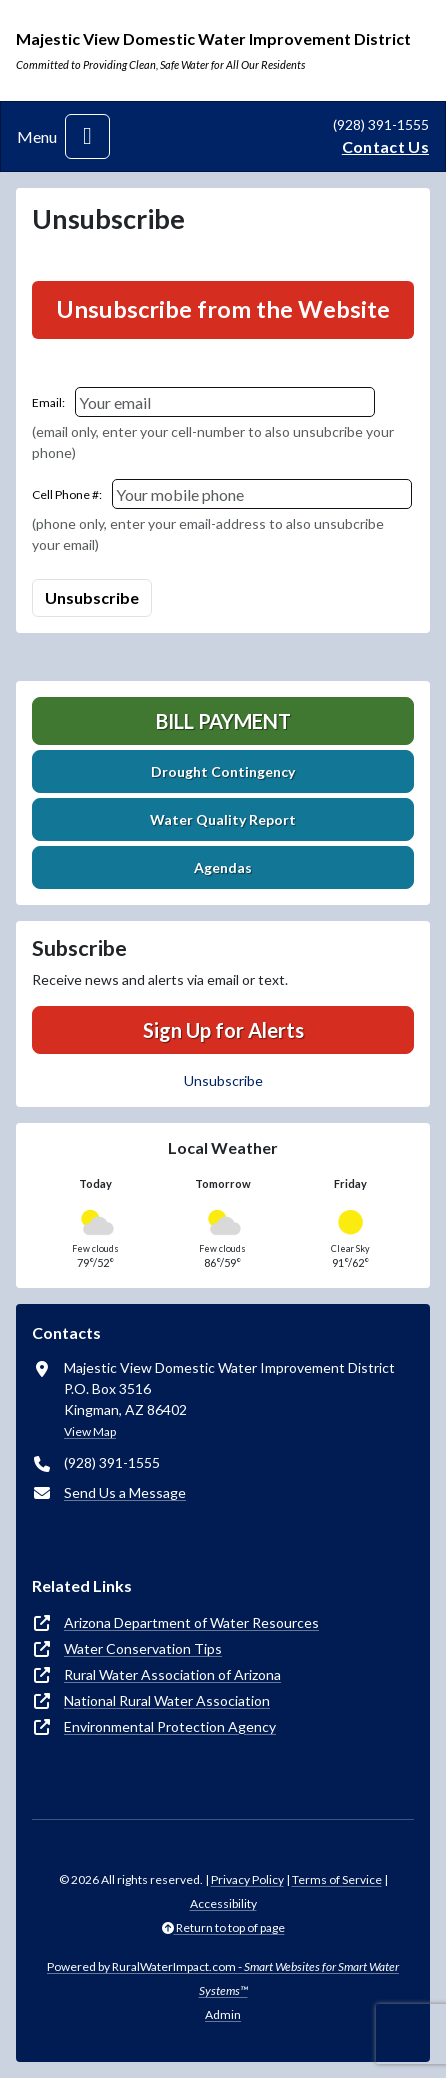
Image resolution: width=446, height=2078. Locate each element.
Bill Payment (223, 721)
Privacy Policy (247, 1879)
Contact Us (385, 146)
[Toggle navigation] (87, 136)
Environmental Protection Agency (170, 1726)
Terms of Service (337, 1879)
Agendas (223, 867)
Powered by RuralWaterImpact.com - (223, 1978)
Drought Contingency (223, 771)
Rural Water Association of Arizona (172, 1674)
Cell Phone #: (67, 494)
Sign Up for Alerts (223, 1030)
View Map (90, 1431)
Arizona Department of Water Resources (191, 1622)
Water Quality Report (223, 819)
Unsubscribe (223, 1080)
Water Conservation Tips (143, 1648)
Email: (48, 402)
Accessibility (223, 1903)
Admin (223, 2014)
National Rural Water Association (167, 1700)
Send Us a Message (125, 1492)
